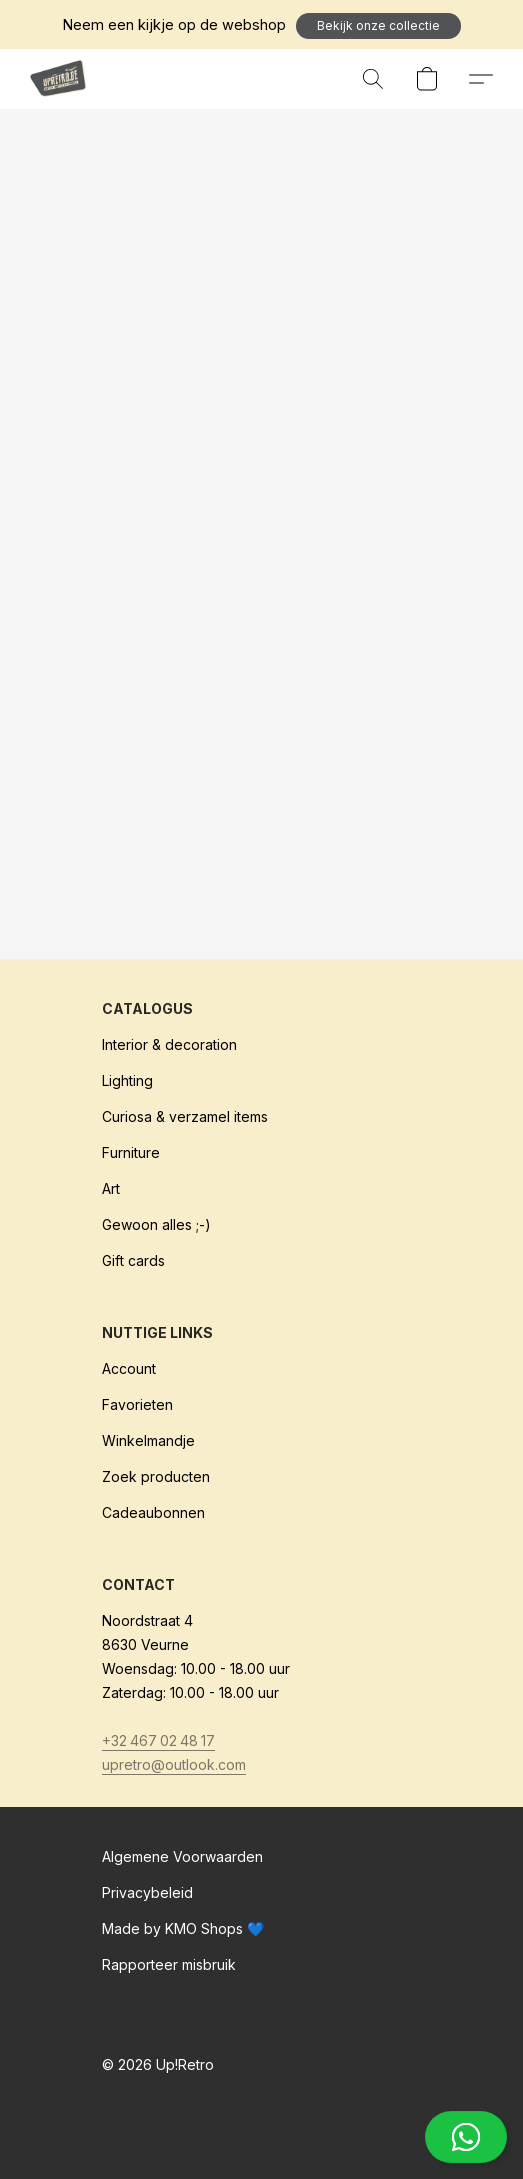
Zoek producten (156, 1476)
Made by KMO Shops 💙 (183, 1928)
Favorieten (137, 1404)
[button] (378, 26)
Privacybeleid (147, 1892)
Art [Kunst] (111, 1188)
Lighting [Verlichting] (127, 1080)
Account (129, 1368)
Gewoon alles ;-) (156, 1224)
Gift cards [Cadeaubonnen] (133, 1260)
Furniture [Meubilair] (131, 1152)
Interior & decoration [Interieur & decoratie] (169, 1044)
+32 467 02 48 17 (158, 1740)
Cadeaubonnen (153, 1512)
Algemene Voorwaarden (182, 1856)
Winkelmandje (148, 1440)
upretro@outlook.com (174, 1764)
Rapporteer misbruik (169, 1964)
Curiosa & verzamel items (185, 1116)
